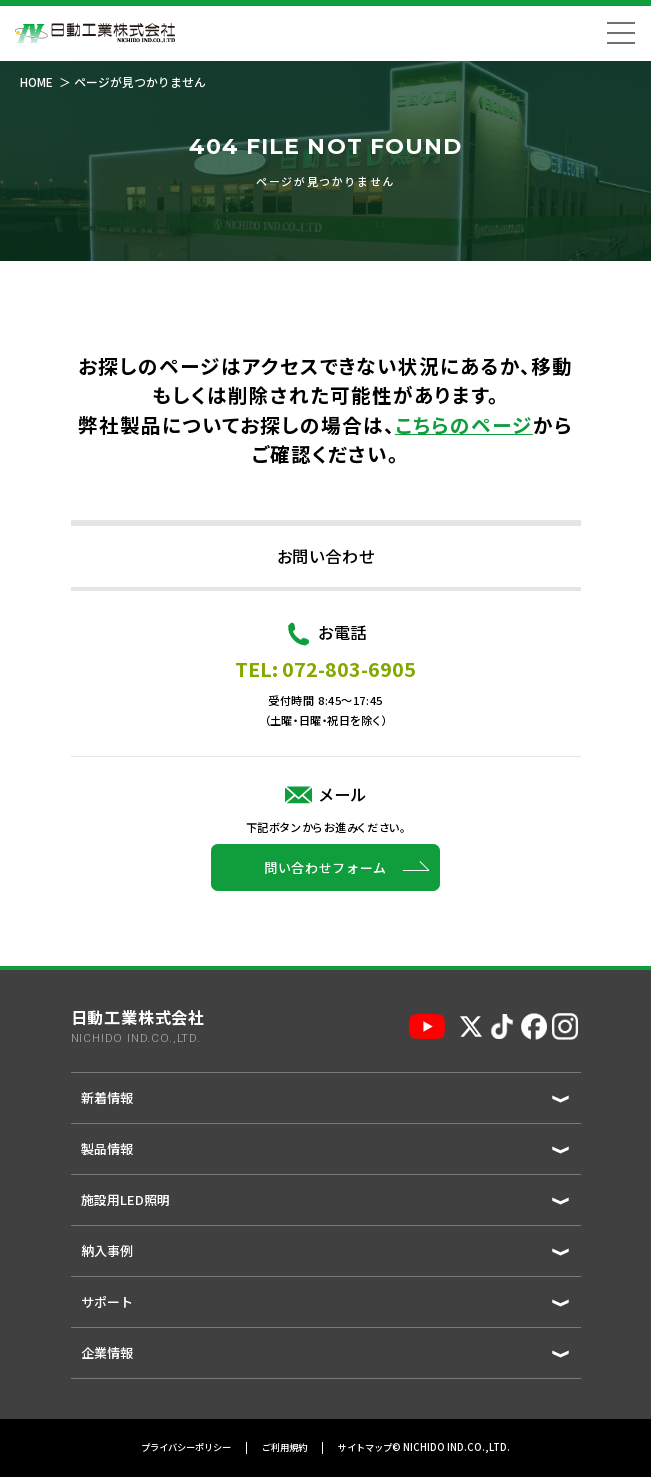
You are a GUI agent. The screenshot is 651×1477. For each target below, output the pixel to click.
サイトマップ (365, 1448)
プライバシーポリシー (186, 1448)
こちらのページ (464, 424)
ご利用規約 (284, 1448)
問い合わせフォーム (325, 894)
